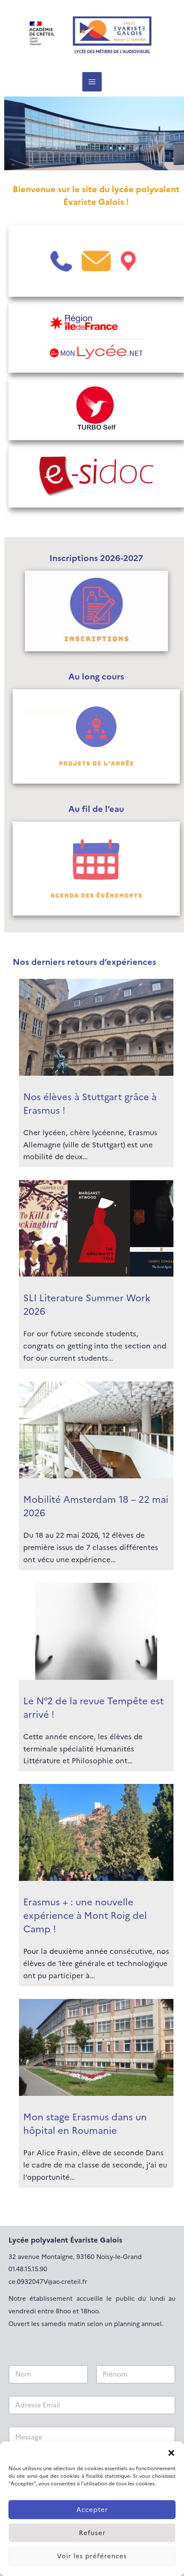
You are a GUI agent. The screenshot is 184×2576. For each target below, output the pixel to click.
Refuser (92, 2533)
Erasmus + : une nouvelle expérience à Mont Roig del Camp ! (85, 1915)
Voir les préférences (92, 2556)
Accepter (92, 2510)
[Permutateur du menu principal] (92, 81)
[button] (171, 2452)
